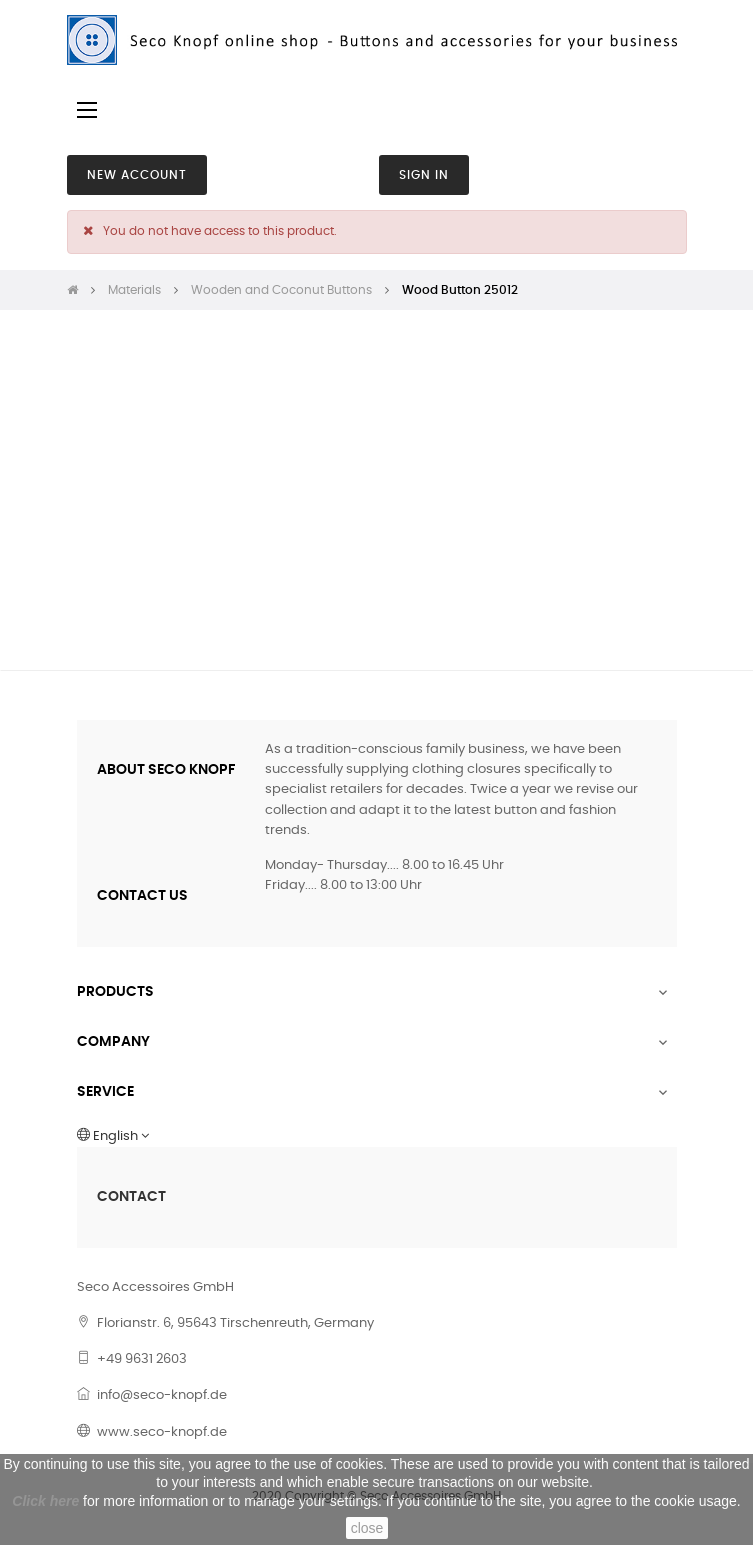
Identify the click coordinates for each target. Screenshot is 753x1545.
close (367, 1528)
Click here (45, 1501)
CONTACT (131, 1197)
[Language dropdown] (377, 1137)
